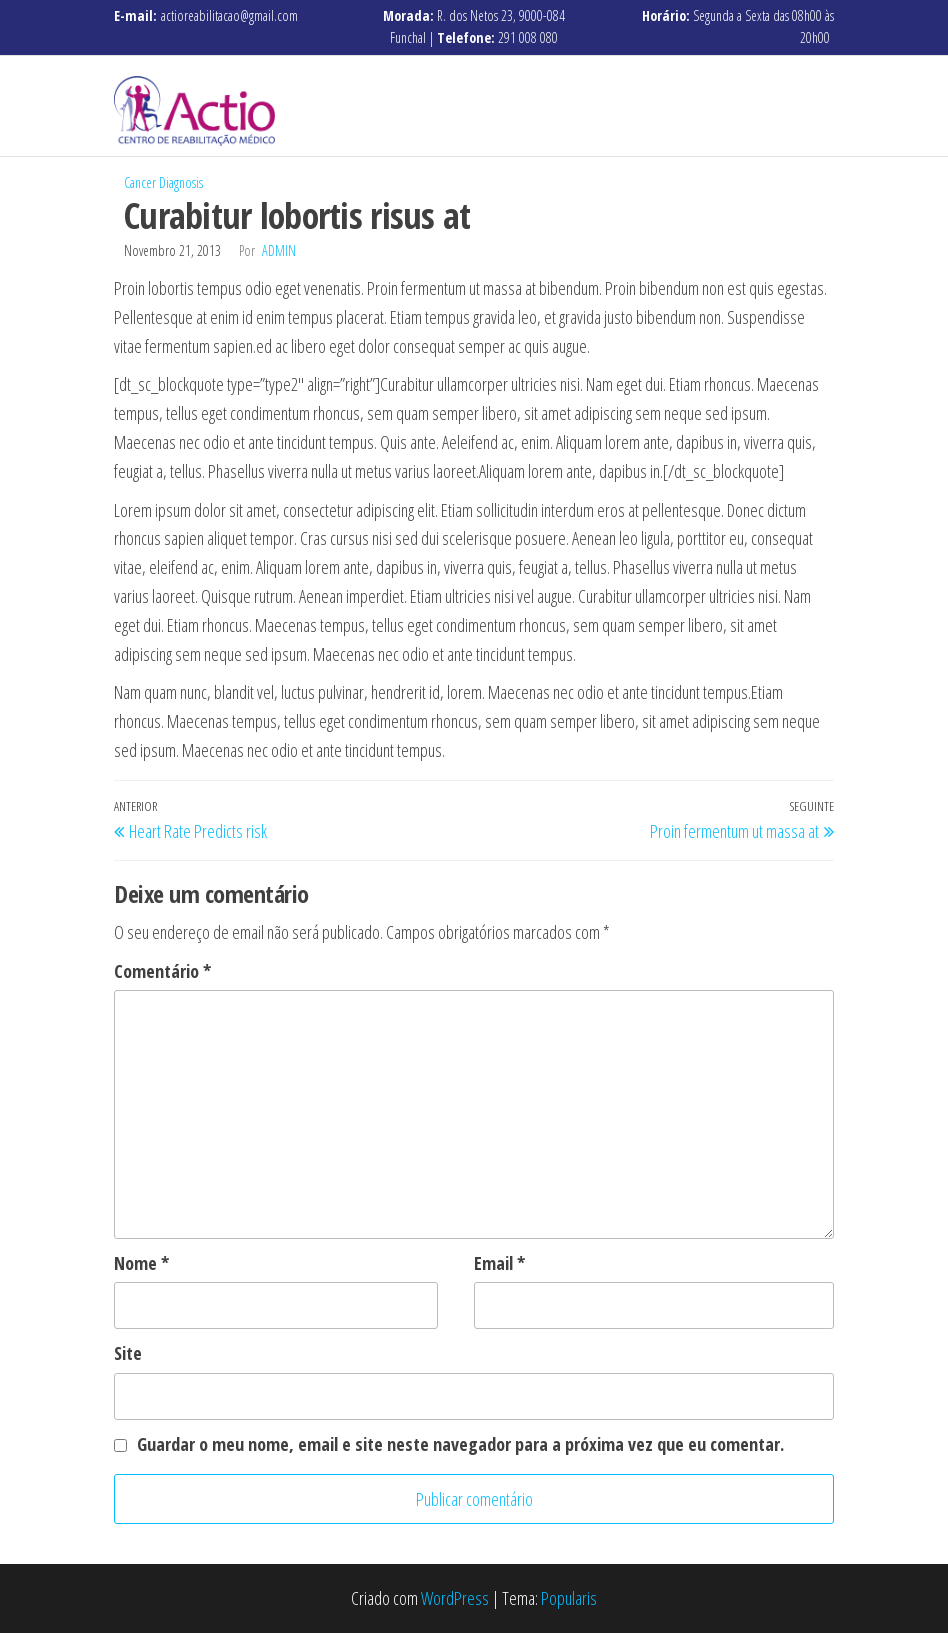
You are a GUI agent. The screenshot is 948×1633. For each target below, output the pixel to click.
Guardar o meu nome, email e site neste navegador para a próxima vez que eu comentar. (460, 1444)
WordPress (455, 1598)
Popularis (569, 1598)
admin (279, 250)
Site (128, 1353)
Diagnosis (181, 182)
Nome (141, 1263)
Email (499, 1263)
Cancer (140, 182)
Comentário (162, 971)
